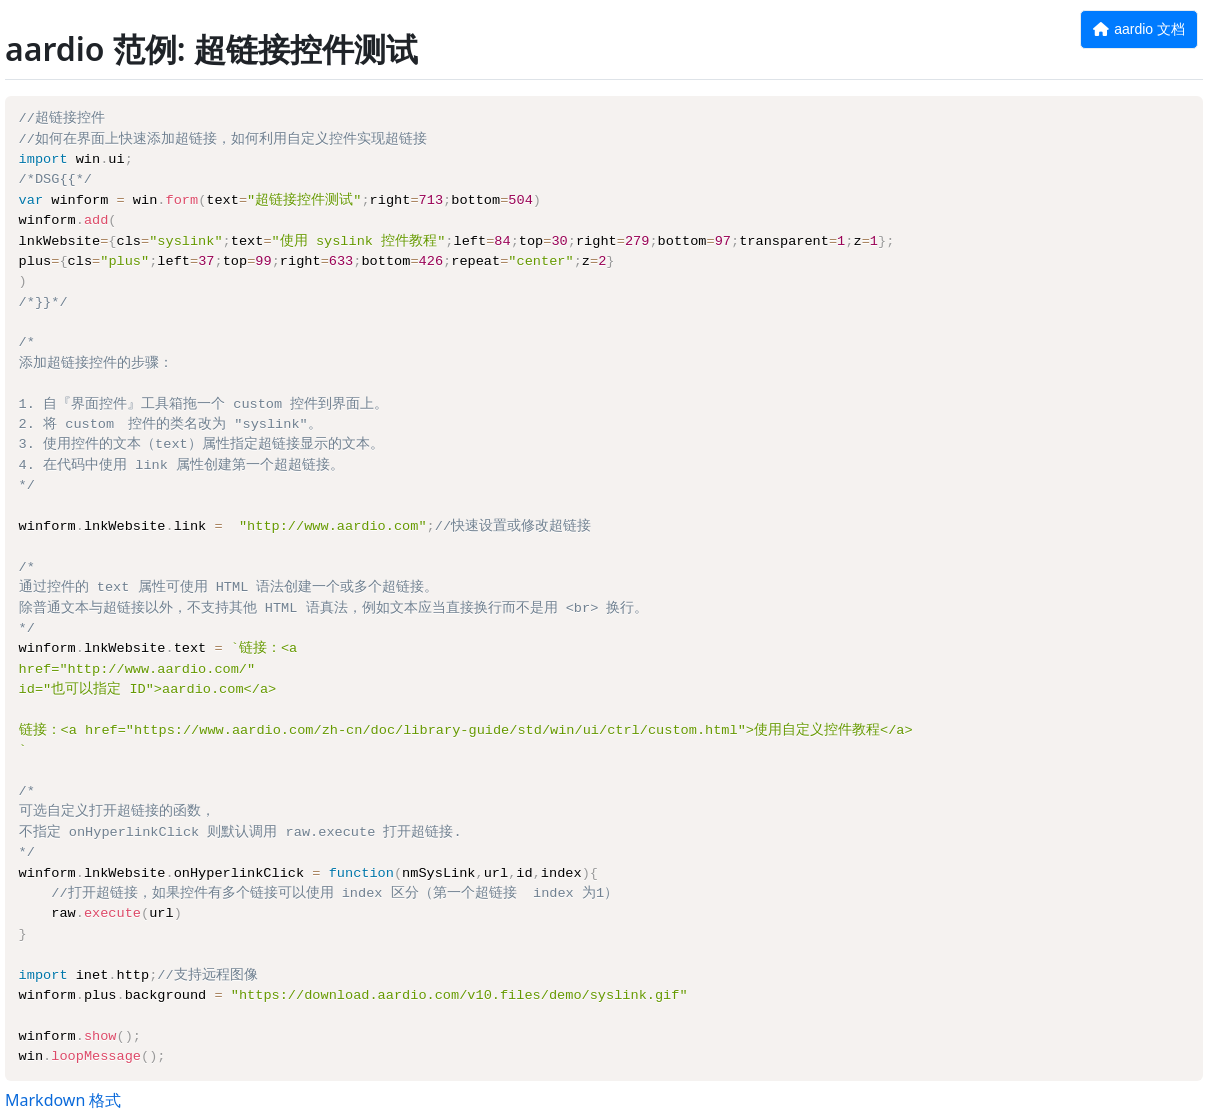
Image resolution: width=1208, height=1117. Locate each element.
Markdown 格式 (63, 1100)
